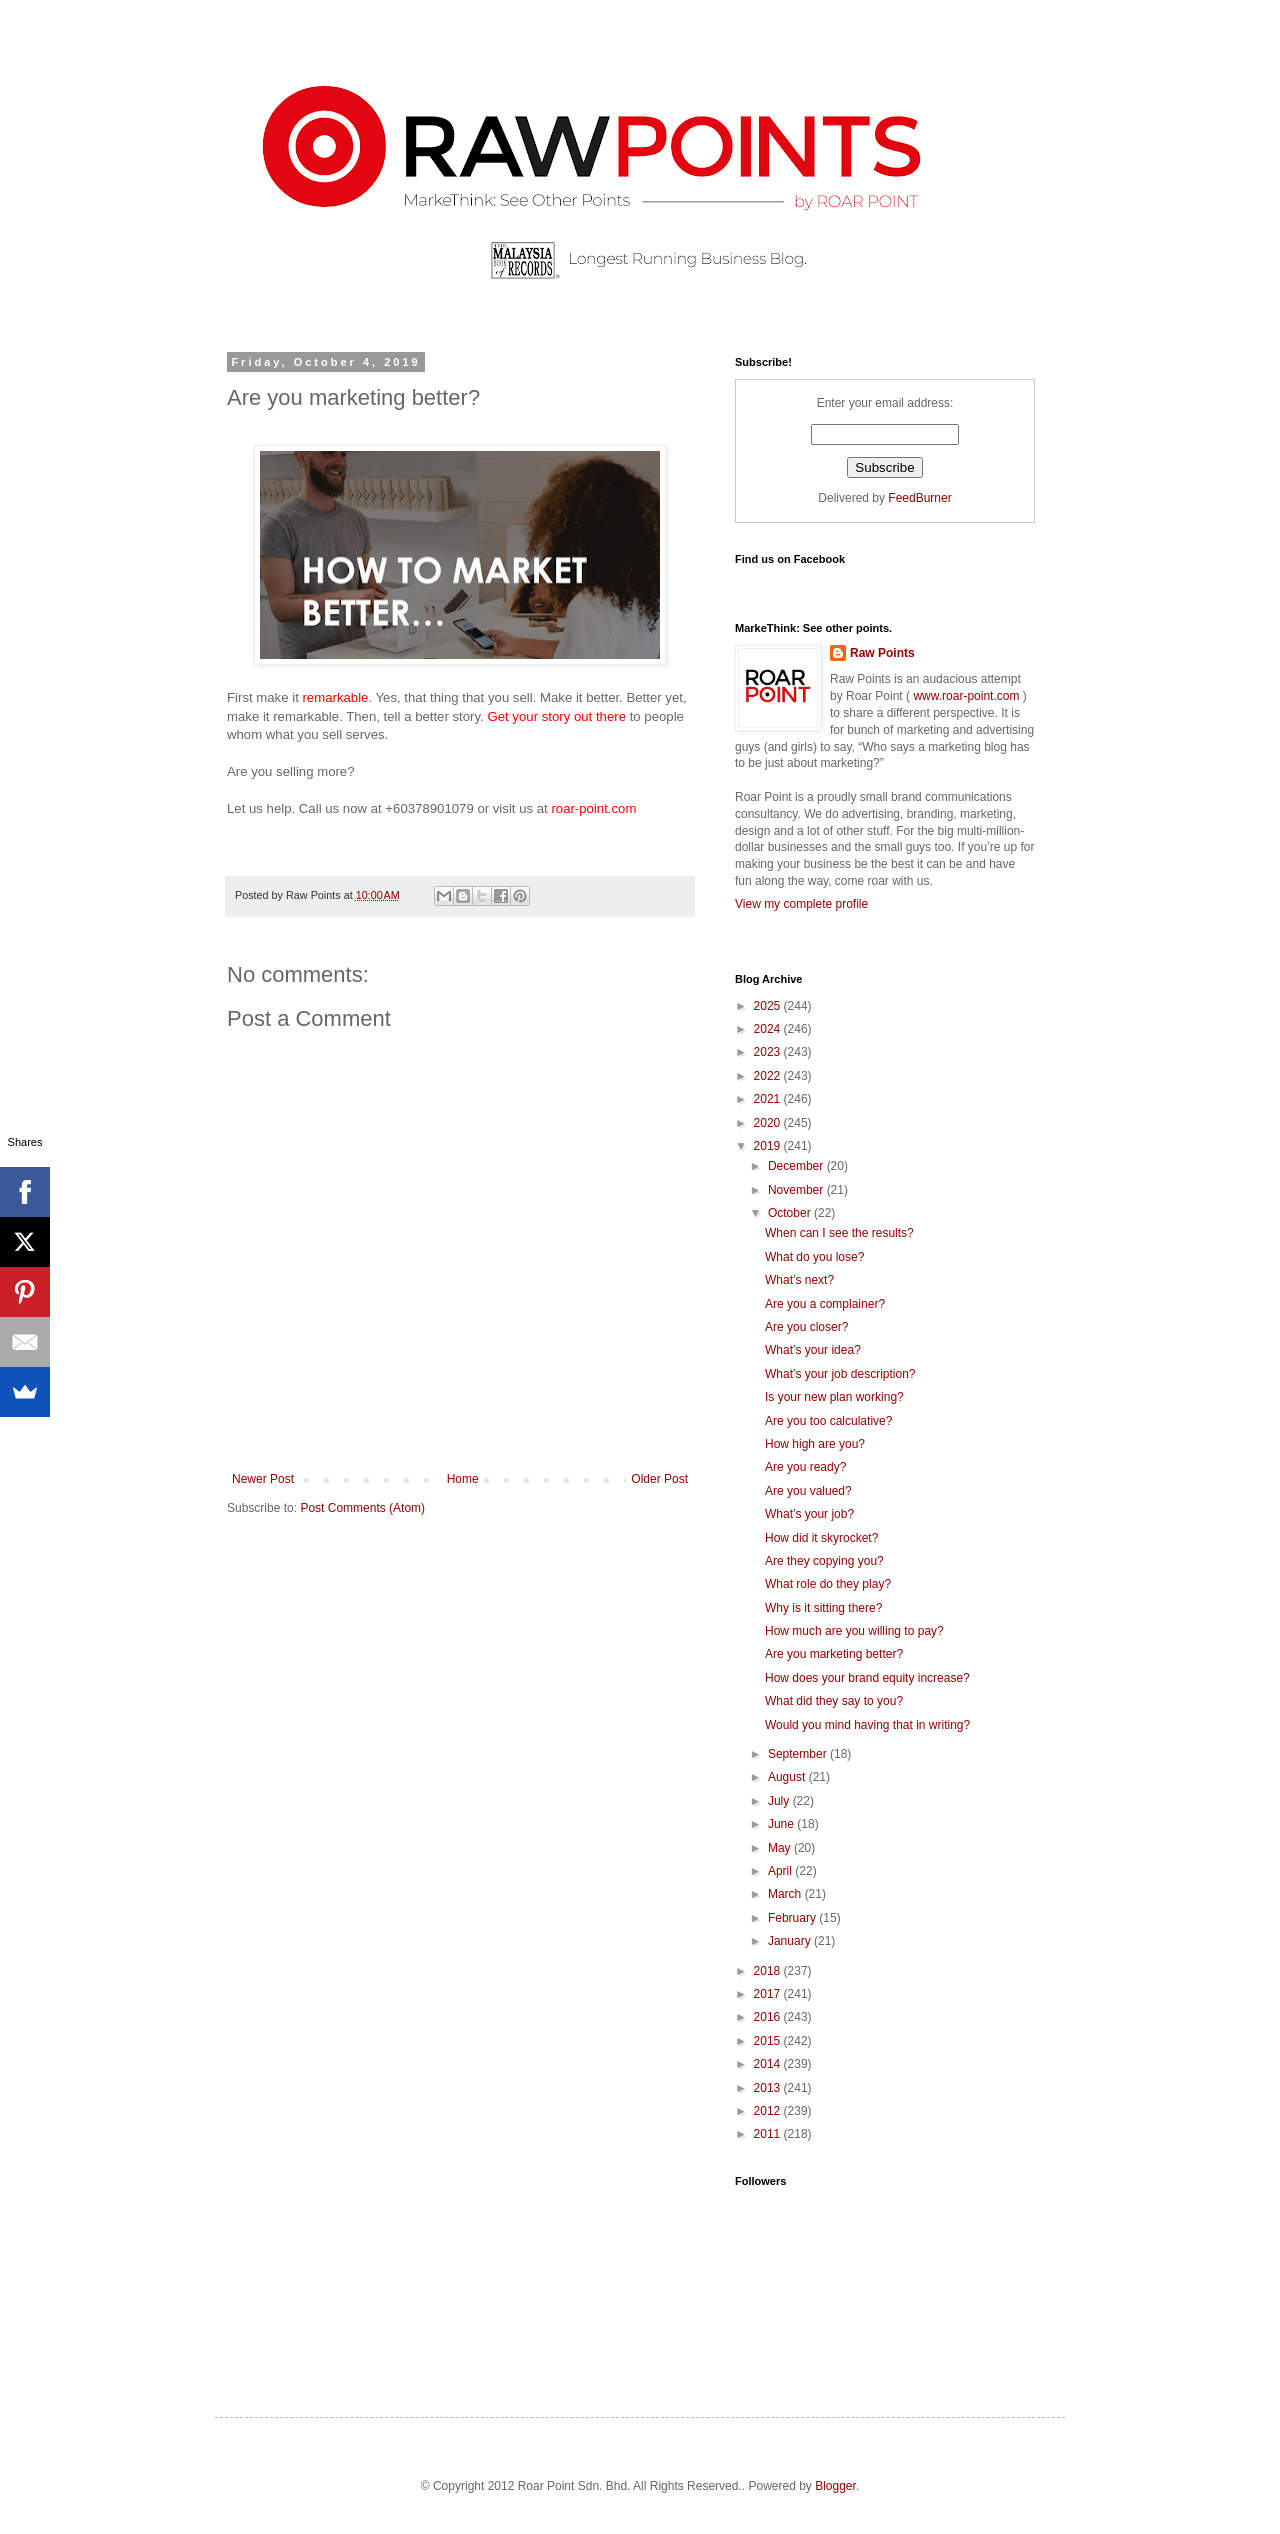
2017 (769, 1994)
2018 (769, 1971)
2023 (769, 1052)
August (788, 1777)
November (797, 1190)
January (791, 1941)
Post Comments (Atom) (362, 1508)
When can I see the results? (839, 1233)
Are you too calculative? (828, 1421)
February (793, 1918)
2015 (769, 2041)
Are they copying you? (824, 1561)
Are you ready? (805, 1467)
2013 (769, 2088)
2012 (769, 2111)
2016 (769, 2017)
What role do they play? (828, 1584)
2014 (769, 2064)
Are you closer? (806, 1327)
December (797, 1166)
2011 (769, 2134)
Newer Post (263, 1479)
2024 (769, 1029)
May (781, 1848)
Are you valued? (808, 1491)
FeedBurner (919, 498)
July (780, 1801)
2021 (769, 1099)
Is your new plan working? (834, 1397)
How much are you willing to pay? (854, 1631)
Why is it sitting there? (823, 1608)
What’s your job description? (840, 1374)
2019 (769, 1146)
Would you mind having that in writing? (867, 1725)
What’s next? (799, 1280)
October (791, 1213)
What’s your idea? (813, 1350)
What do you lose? (814, 1257)
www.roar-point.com (966, 696)
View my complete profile (801, 904)
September (799, 1754)
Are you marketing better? (834, 1654)
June (782, 1824)
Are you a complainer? (825, 1304)
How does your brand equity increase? (867, 1678)
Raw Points (882, 653)
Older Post (659, 1479)
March (786, 1894)
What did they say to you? (834, 1701)
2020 (769, 1123)
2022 (769, 1076)
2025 (769, 1006)
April (781, 1871)
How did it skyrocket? (821, 1538)
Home (463, 1479)
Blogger (835, 2486)
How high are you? (815, 1444)
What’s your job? (809, 1514)
